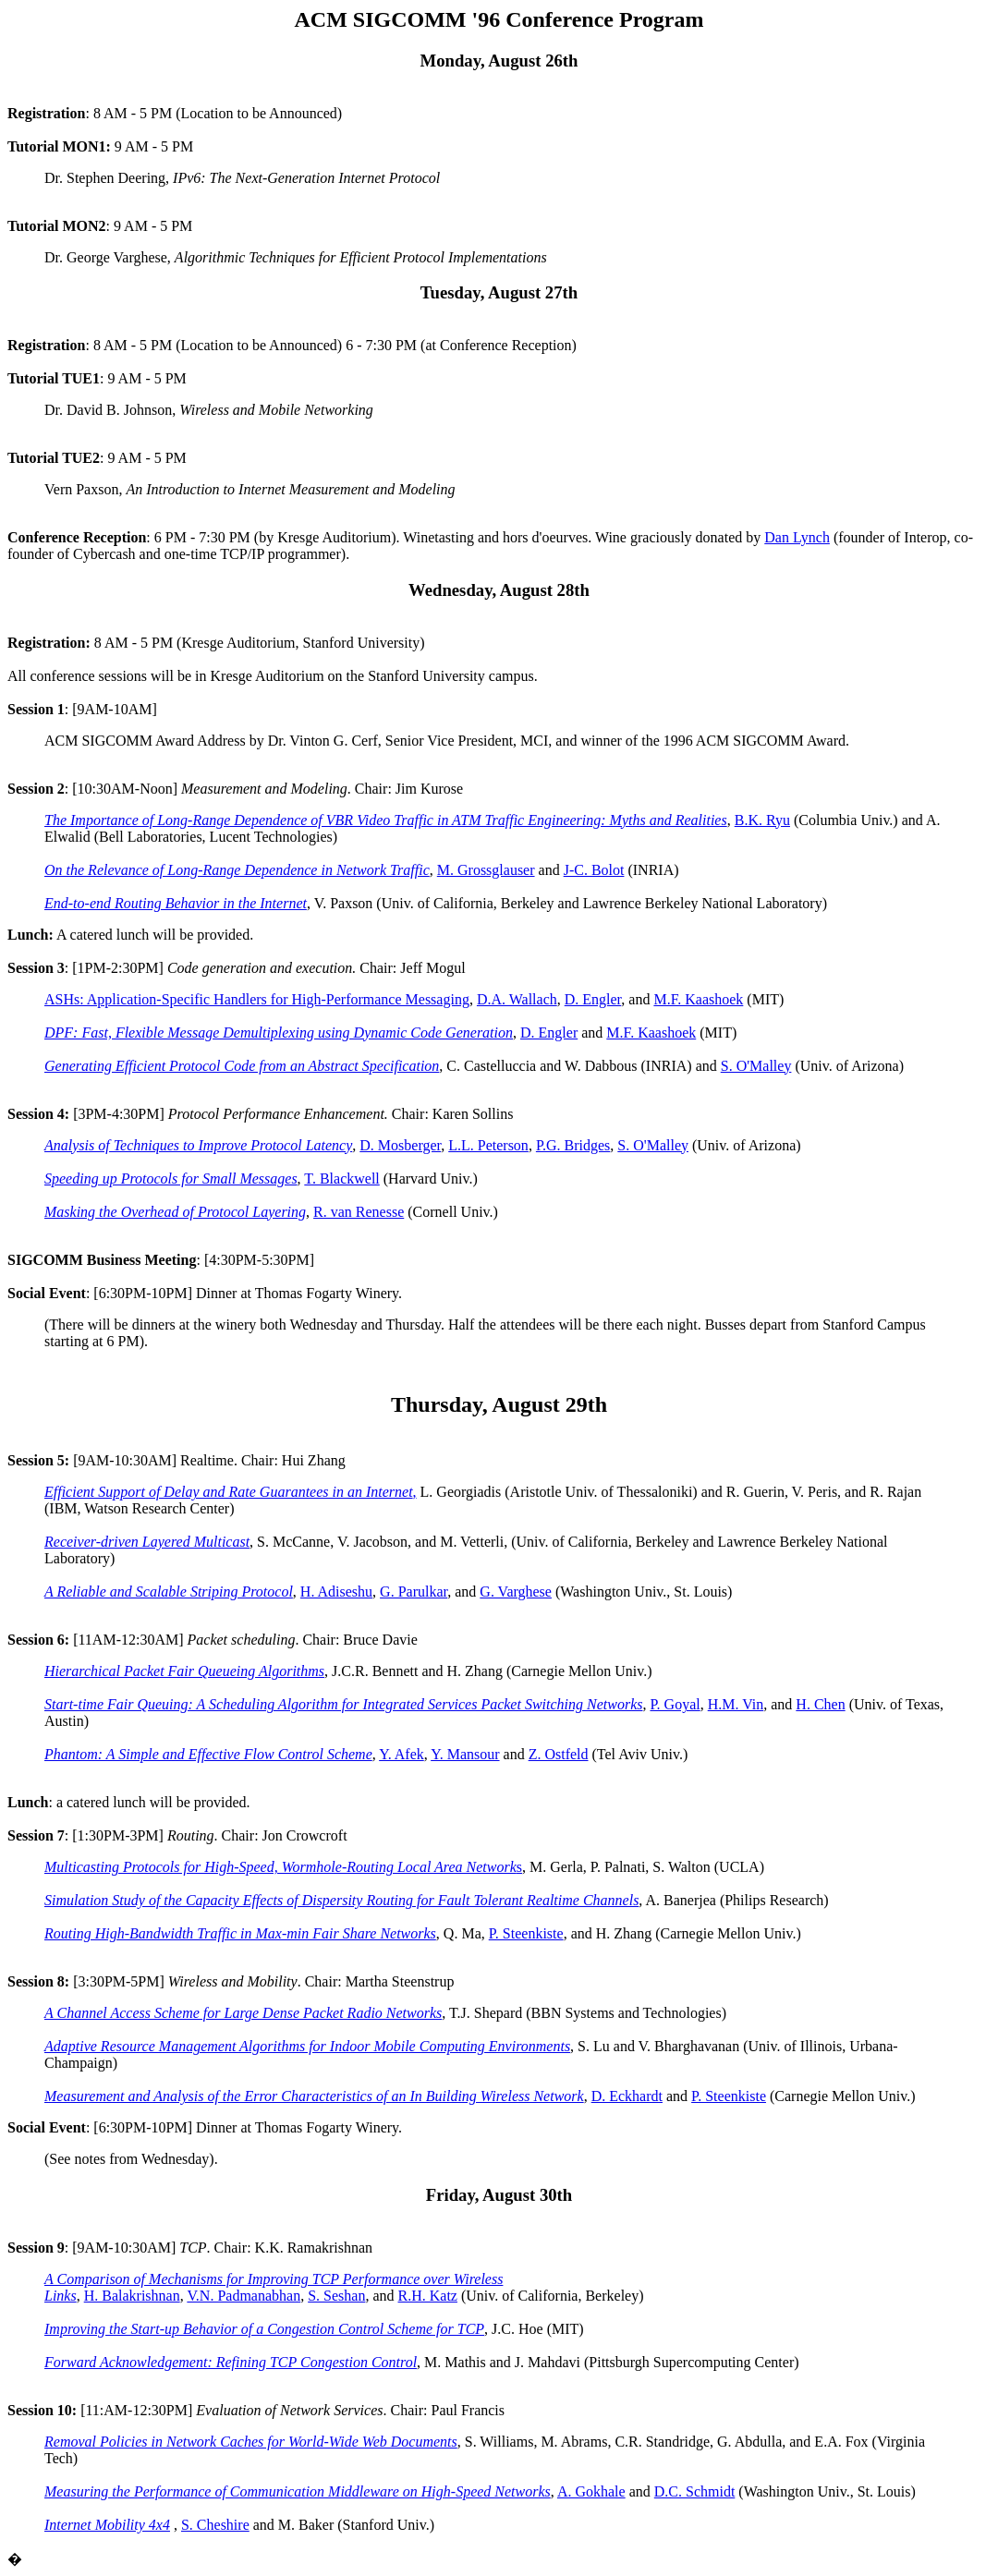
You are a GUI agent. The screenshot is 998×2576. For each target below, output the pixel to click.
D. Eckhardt (627, 2096)
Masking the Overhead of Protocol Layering (175, 1212)
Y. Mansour (465, 1754)
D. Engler (593, 999)
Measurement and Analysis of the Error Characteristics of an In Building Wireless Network (314, 2096)
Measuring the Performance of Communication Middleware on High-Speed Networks (297, 2491)
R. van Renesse (358, 1212)
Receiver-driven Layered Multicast (147, 1541)
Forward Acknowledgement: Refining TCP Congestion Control (230, 2362)
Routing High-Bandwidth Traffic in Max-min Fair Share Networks (240, 1933)
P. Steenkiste (526, 1933)
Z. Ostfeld (559, 1754)
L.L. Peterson (488, 1145)
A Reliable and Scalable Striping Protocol (168, 1591)
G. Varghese (516, 1591)
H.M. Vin (736, 1704)
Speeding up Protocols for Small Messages (171, 1178)
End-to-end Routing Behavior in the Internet (175, 903)
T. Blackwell (341, 1178)
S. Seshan (336, 2295)
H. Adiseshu (336, 1591)
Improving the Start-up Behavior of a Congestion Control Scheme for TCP (264, 2329)
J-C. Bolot (594, 870)
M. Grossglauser (486, 870)
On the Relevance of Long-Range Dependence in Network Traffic (237, 870)
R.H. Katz (427, 2295)
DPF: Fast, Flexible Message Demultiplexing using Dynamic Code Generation (278, 1032)
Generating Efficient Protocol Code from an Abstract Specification (241, 1066)
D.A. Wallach (517, 999)
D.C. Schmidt (695, 2491)
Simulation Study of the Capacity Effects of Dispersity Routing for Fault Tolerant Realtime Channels (341, 1900)
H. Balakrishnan (132, 2295)
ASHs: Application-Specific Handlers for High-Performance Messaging (256, 999)
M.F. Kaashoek (698, 999)
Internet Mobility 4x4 (107, 2525)
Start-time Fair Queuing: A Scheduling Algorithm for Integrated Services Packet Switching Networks (343, 1704)
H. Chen (820, 1704)
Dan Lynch (797, 537)
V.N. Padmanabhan (243, 2295)
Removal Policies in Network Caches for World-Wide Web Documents (250, 2441)
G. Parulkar (413, 1591)
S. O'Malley (756, 1066)
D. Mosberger (400, 1145)
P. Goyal (675, 1704)
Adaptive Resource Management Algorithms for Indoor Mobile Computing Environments (307, 2046)
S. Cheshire (215, 2525)
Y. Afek (401, 1754)
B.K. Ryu (762, 820)
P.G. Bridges (573, 1145)
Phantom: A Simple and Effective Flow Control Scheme (208, 1754)
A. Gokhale (591, 2491)
